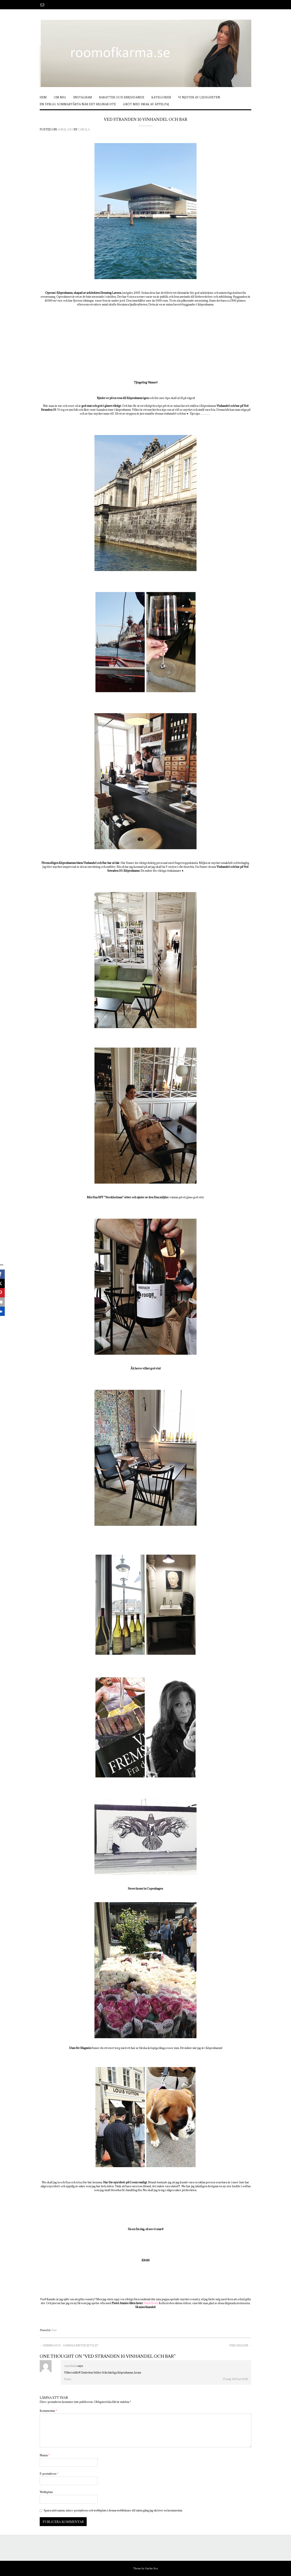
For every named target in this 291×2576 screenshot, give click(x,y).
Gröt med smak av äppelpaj (146, 104)
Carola (84, 129)
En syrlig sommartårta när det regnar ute (78, 104)
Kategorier (161, 97)
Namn (45, 2455)
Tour (54, 2330)
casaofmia (70, 2366)
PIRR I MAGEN (240, 2345)
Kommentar (48, 2411)
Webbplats (46, 2492)
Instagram (82, 97)
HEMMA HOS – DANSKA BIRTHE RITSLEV (69, 2345)
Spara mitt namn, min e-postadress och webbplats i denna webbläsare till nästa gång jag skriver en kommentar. (113, 2510)
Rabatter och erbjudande (121, 97)
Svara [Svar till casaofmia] (67, 2379)
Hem (43, 97)
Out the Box (151, 2568)
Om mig (60, 97)
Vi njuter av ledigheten (199, 97)
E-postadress (49, 2473)
